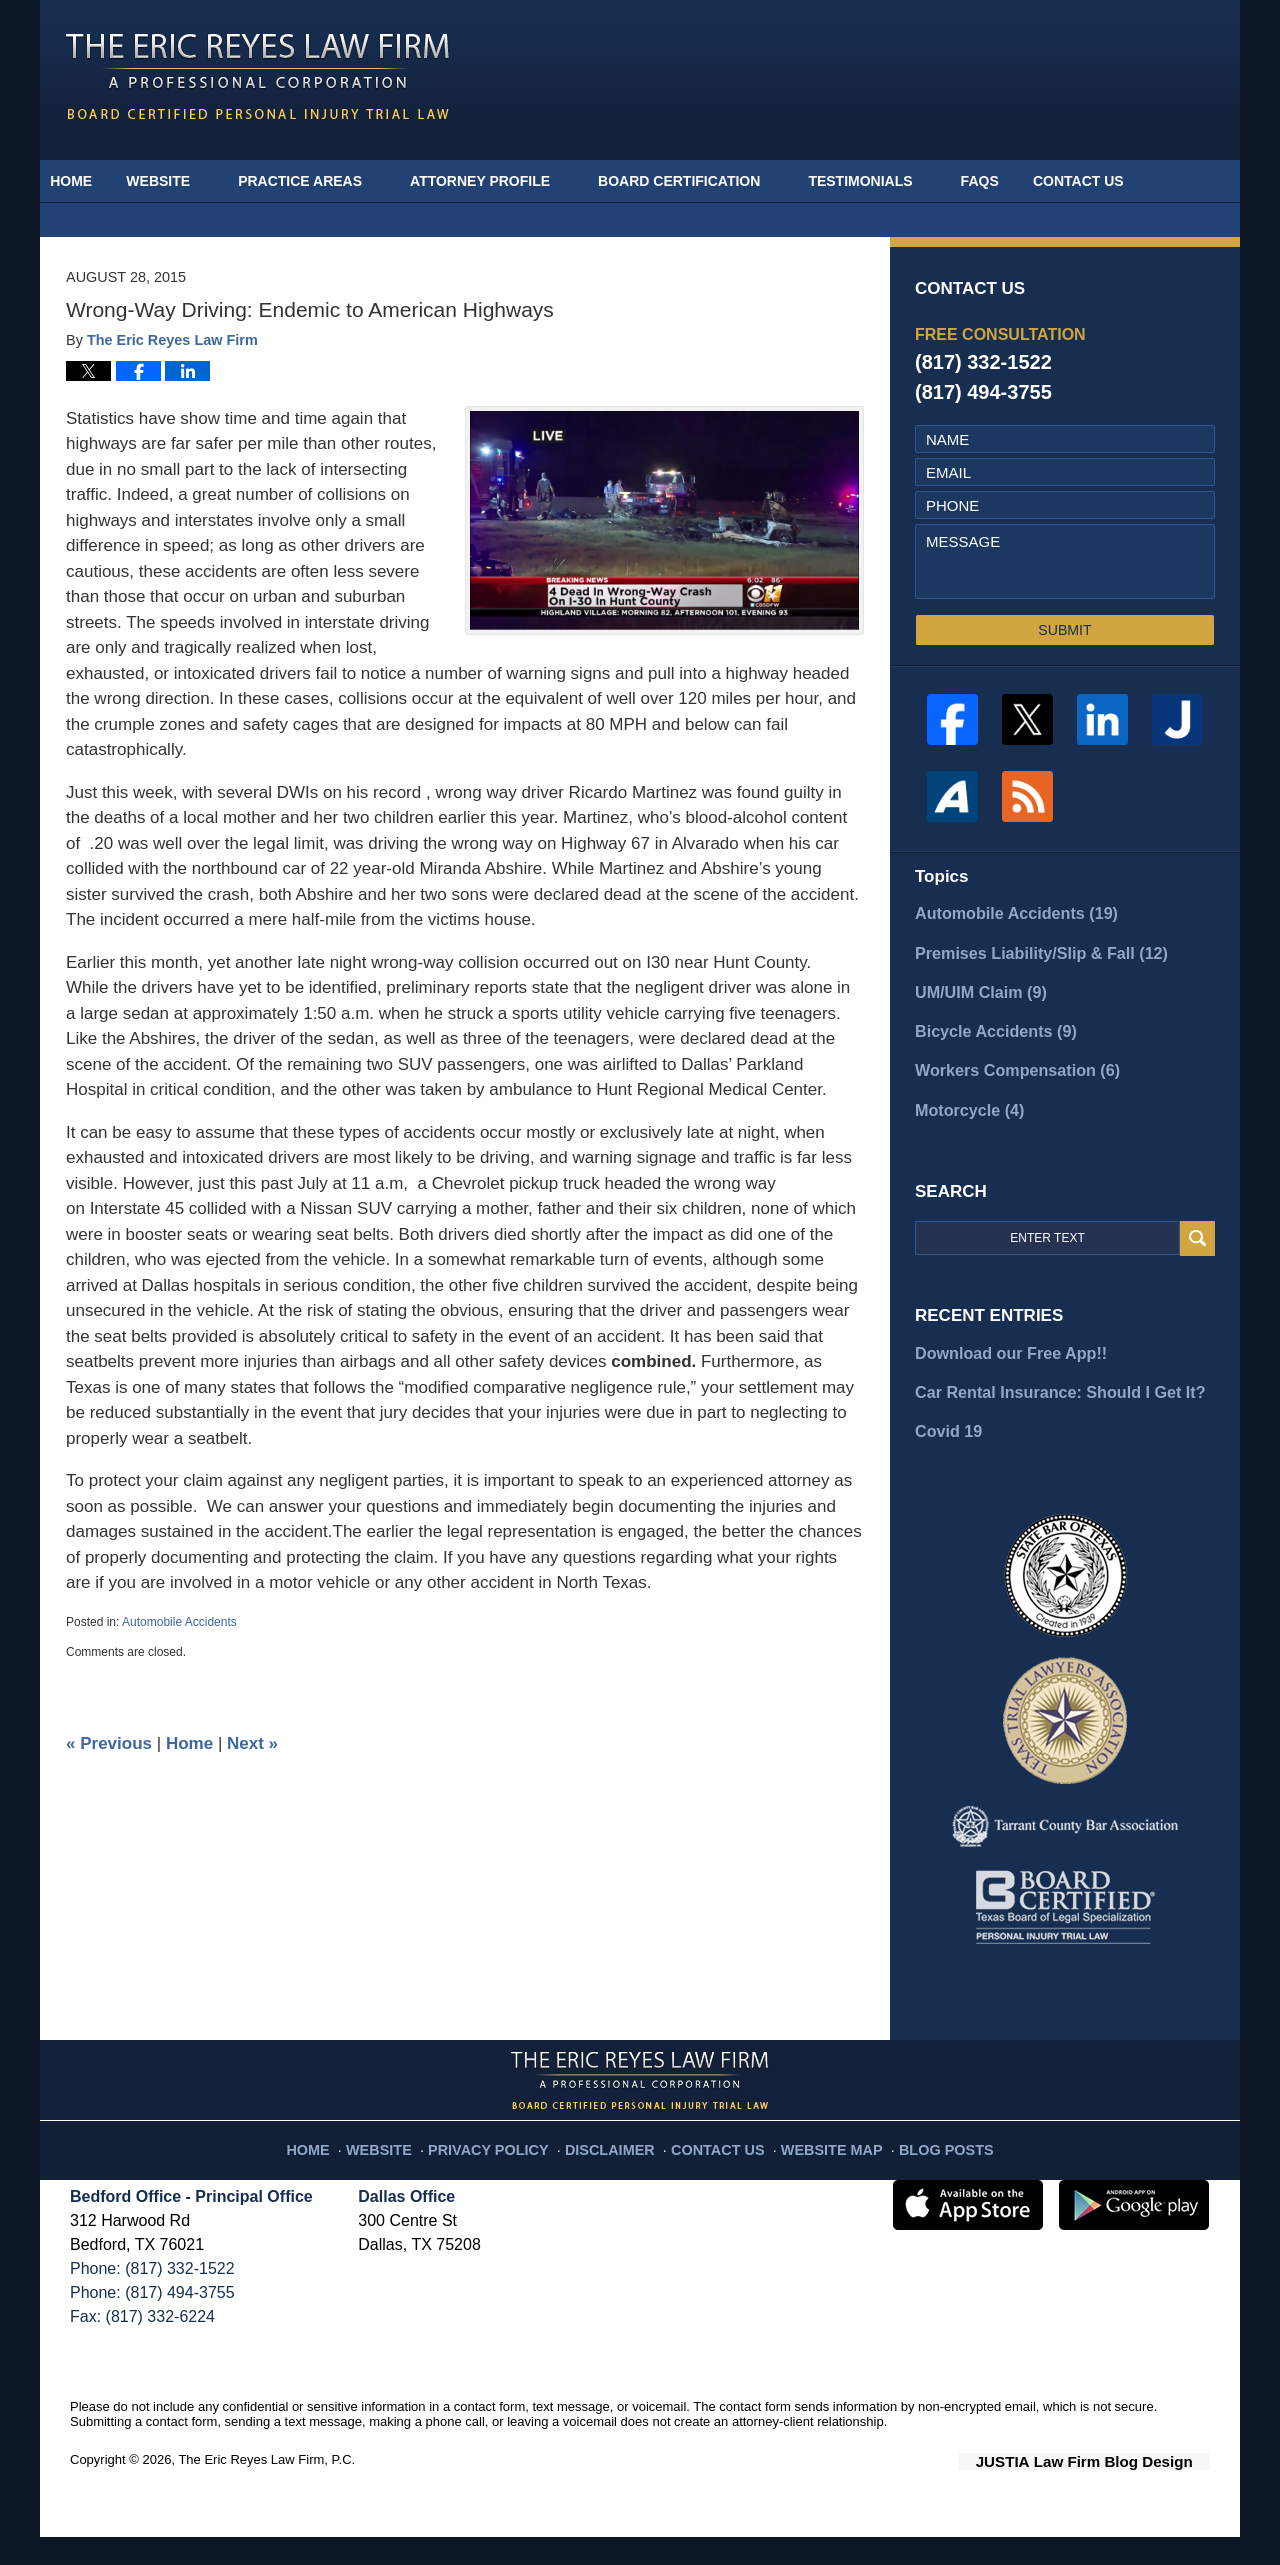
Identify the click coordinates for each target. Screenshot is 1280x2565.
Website (186, 181)
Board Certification (707, 181)
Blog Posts (917, 2170)
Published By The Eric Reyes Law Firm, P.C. (1032, 75)
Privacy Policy (511, 2170)
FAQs (1007, 181)
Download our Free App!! (1004, 1387)
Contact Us (1119, 181)
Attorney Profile (508, 181)
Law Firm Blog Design (1114, 2491)
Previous (109, 1789)
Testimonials (888, 181)
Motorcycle (962, 1145)
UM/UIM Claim (975, 1033)
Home (85, 181)
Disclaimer (617, 2170)
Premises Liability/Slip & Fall (1024, 995)
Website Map (815, 2170)
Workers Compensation (1004, 1108)
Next (252, 1789)
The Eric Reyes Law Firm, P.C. (266, 2489)
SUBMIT (1064, 676)
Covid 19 (946, 1462)
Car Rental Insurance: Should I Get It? (1050, 1424)
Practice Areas (328, 181)
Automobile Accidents (179, 1668)
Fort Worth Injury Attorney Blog (258, 76)
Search (1197, 1274)
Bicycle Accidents (984, 1070)
